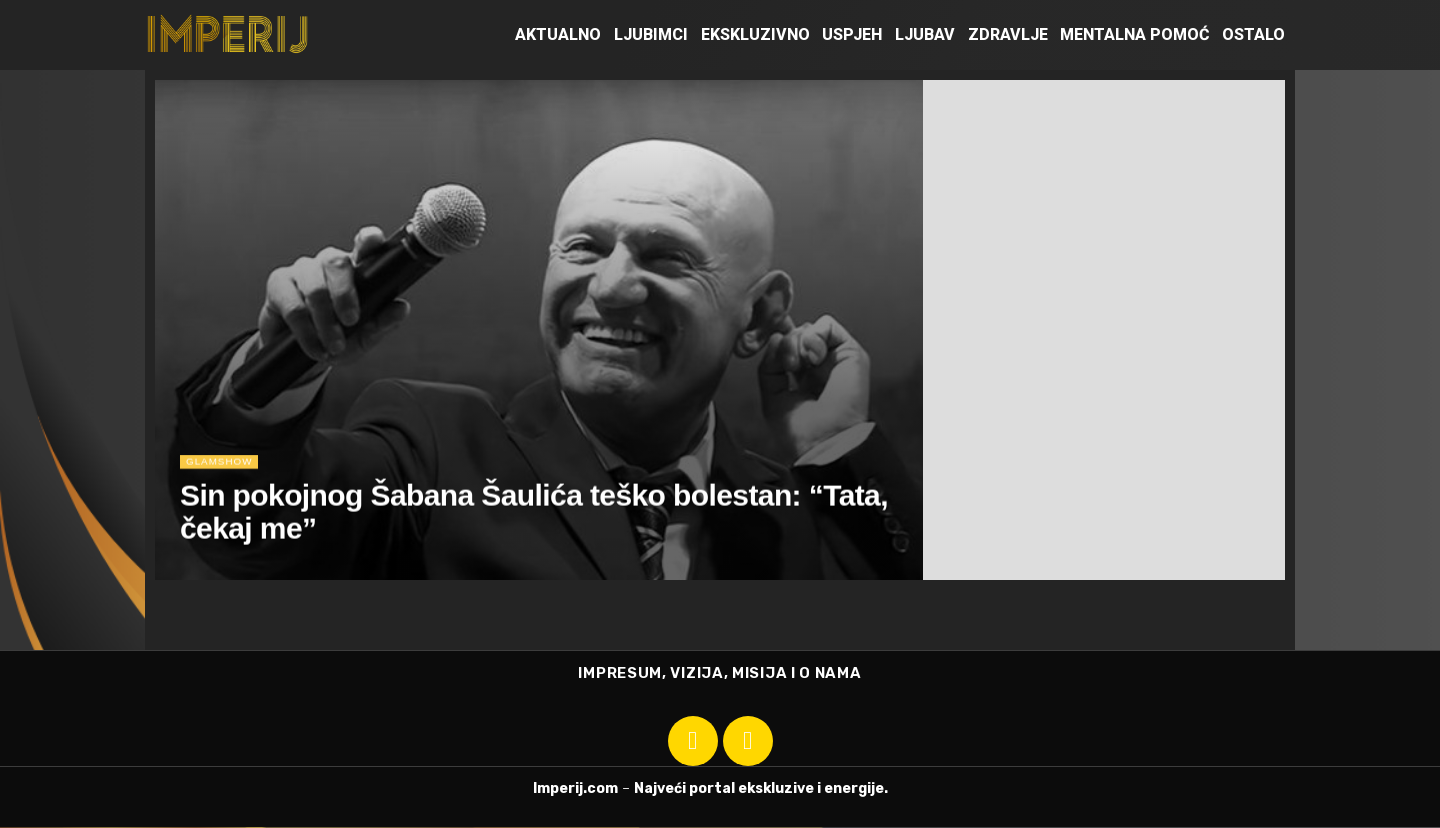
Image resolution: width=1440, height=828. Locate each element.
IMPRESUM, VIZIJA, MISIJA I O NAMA (719, 674)
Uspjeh (852, 34)
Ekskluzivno (755, 34)
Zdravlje (1008, 34)
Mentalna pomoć (1134, 34)
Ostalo (1253, 34)
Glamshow (222, 466)
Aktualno (558, 34)
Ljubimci (651, 34)
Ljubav (925, 34)
